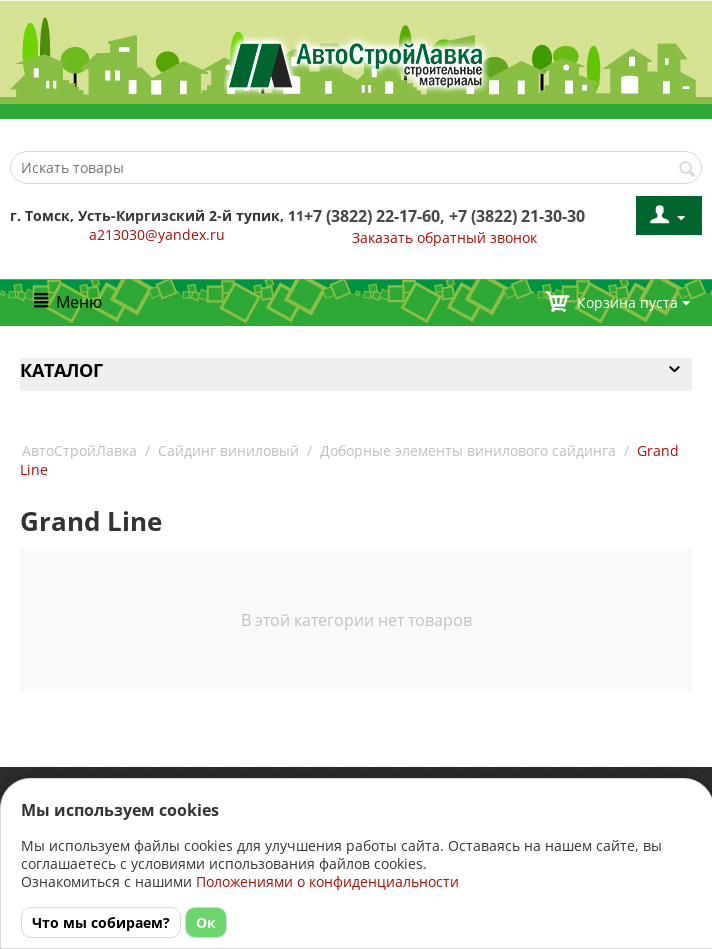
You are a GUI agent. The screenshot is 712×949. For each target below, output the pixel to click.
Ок (206, 922)
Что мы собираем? (101, 922)
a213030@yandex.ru (157, 234)
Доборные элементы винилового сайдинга (468, 450)
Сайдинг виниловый (228, 450)
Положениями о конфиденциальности (327, 881)
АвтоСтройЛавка (79, 450)
